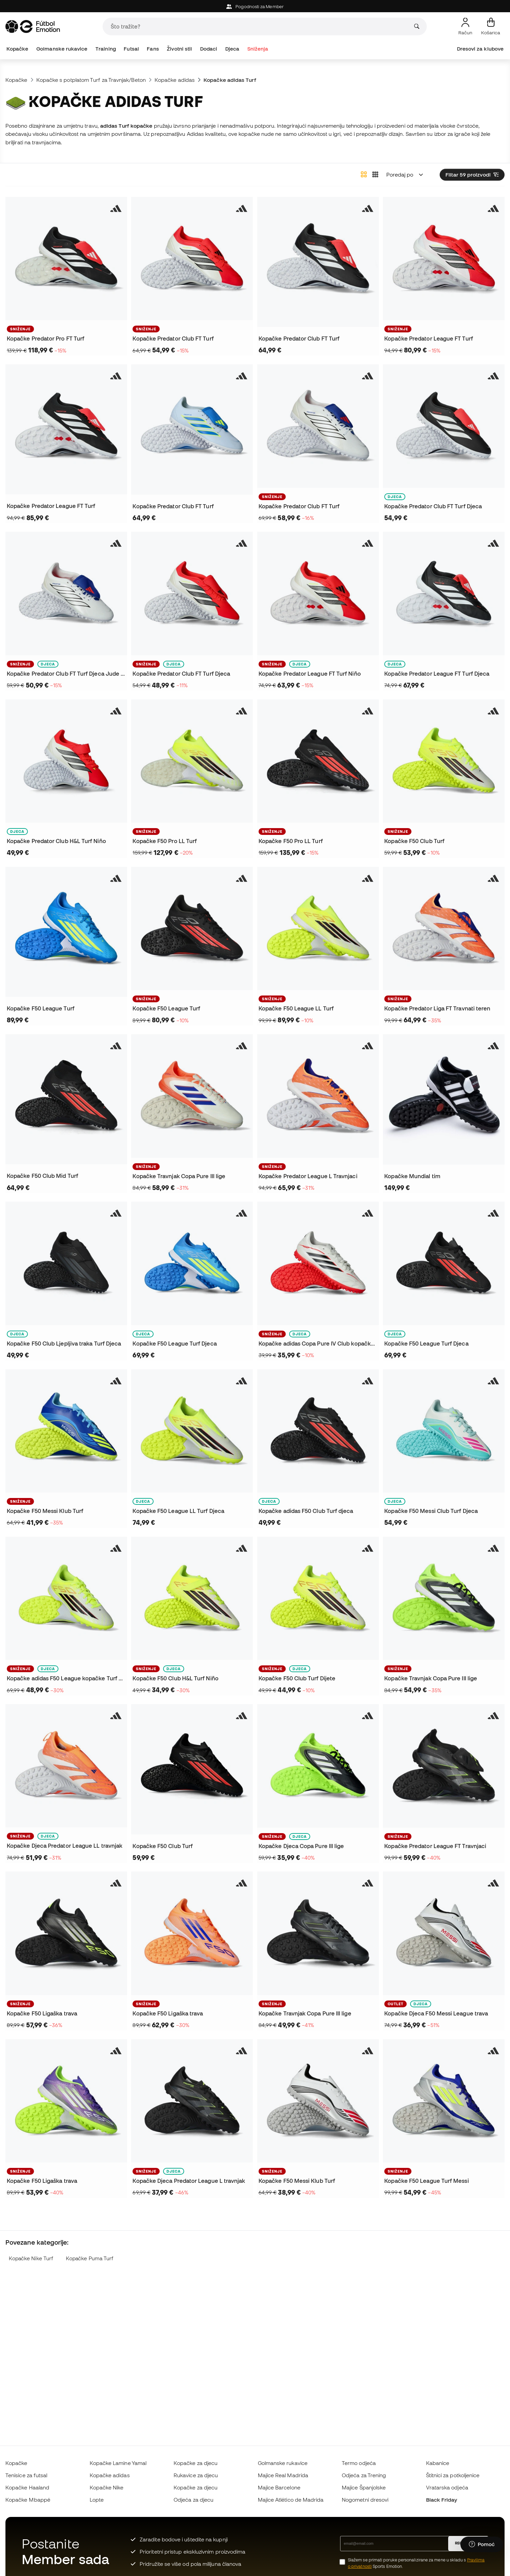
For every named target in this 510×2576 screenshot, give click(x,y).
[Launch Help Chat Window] (481, 2544)
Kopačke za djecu (195, 2463)
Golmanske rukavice (61, 49)
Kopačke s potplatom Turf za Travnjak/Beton (91, 80)
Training (105, 49)
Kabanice (438, 2463)
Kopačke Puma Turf (89, 2258)
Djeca (232, 49)
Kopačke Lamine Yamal (118, 2463)
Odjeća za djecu (193, 2500)
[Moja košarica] (491, 26)
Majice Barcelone (279, 2487)
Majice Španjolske (364, 2487)
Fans (153, 49)
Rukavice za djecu (196, 2475)
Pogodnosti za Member (255, 6)
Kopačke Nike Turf (31, 2258)
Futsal (131, 49)
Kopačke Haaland (27, 2487)
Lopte (97, 2500)
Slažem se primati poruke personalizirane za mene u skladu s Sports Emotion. (416, 2563)
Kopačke (17, 49)
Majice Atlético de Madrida (291, 2500)
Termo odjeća (359, 2463)
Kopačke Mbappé (27, 2500)
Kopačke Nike (107, 2487)
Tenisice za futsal (26, 2475)
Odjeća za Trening (364, 2475)
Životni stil (179, 49)
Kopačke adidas (175, 80)
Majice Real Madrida (283, 2475)
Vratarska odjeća (447, 2487)
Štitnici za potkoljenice (453, 2475)
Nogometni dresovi (365, 2500)
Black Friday (441, 2500)
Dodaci (208, 49)
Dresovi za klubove (480, 49)
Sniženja (257, 49)
